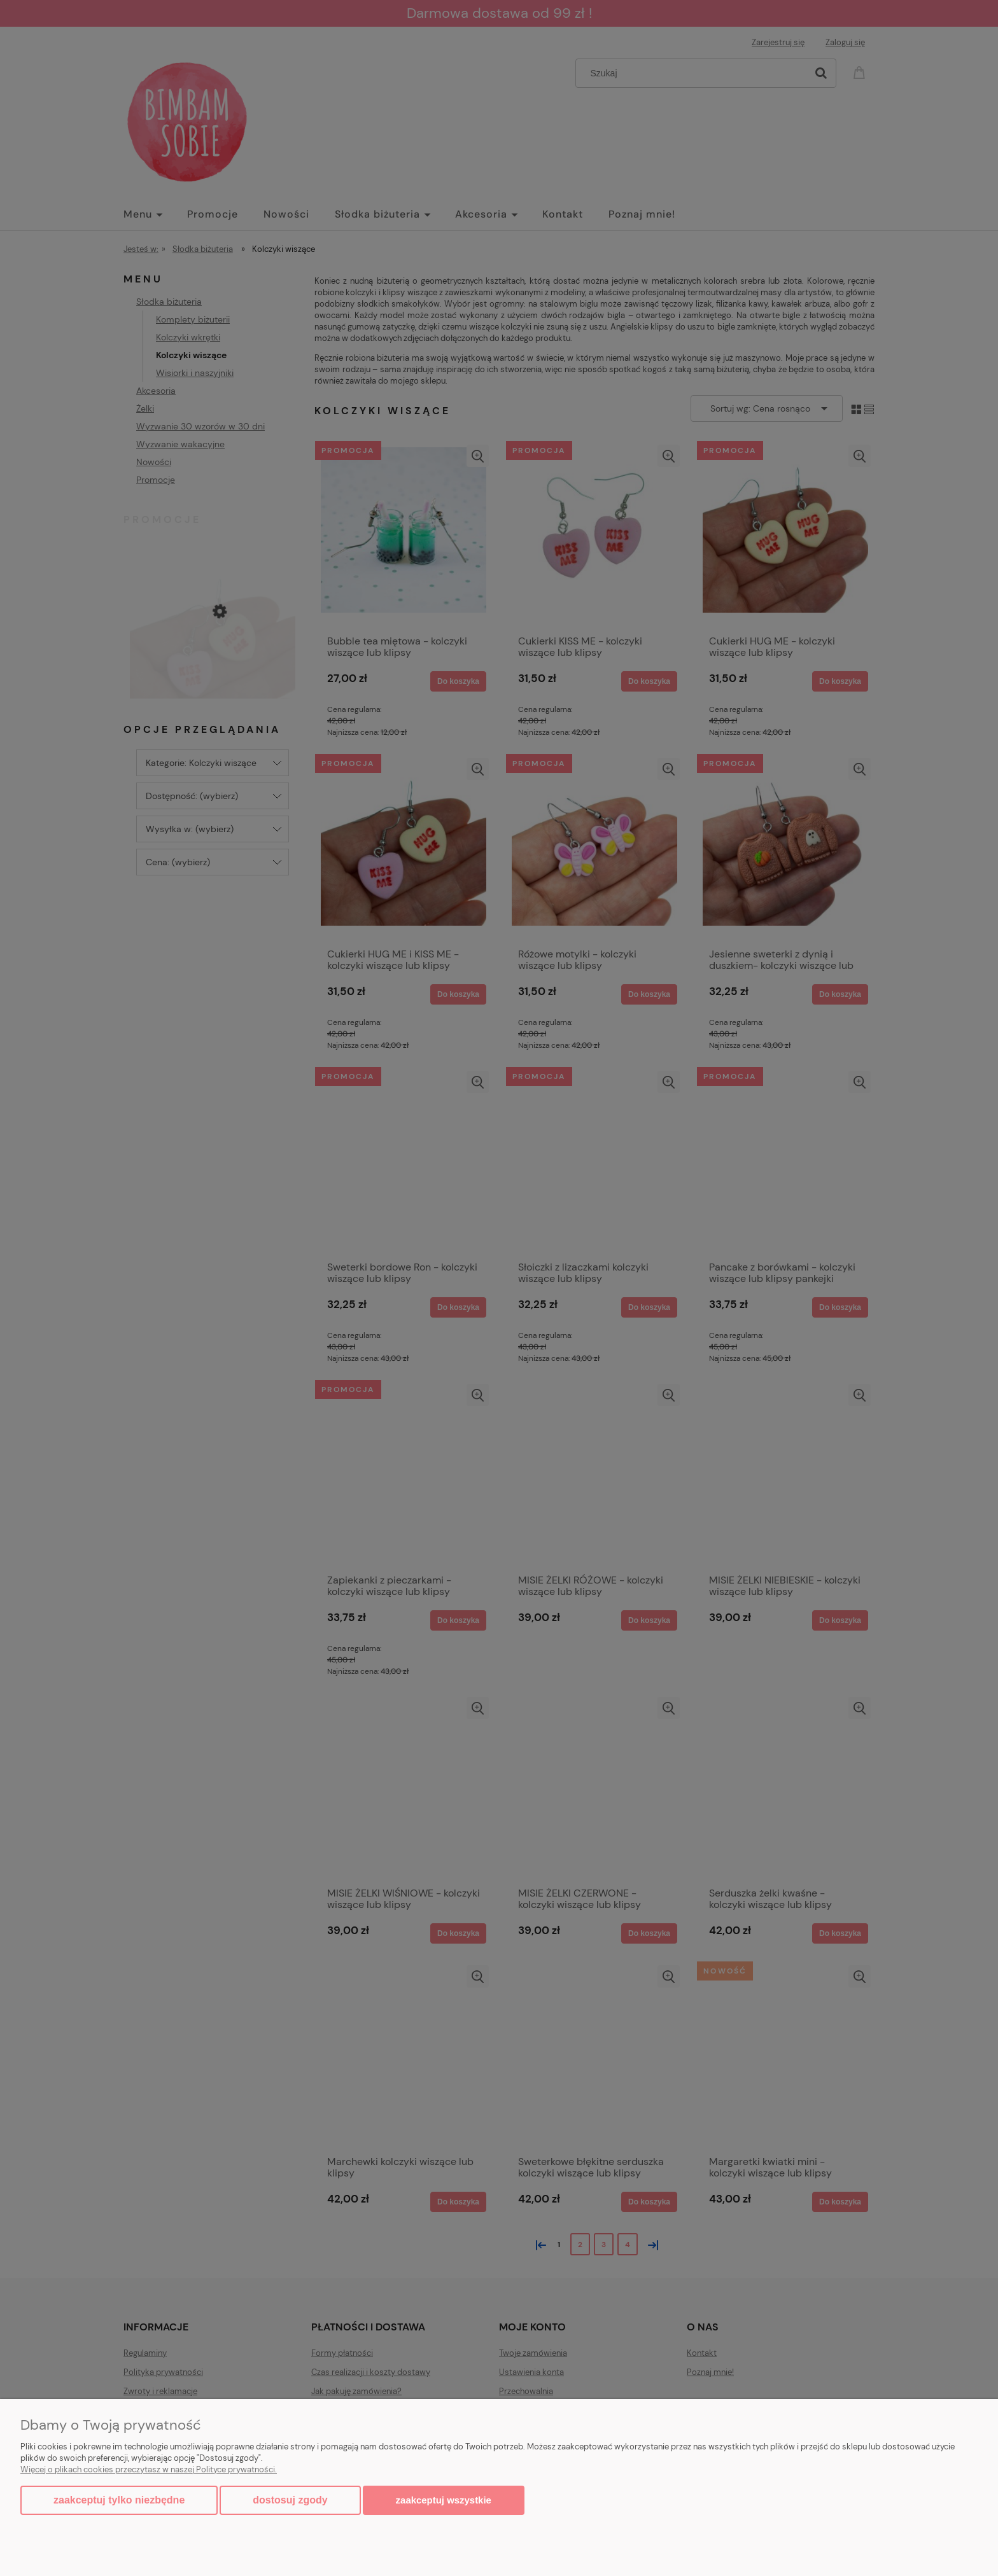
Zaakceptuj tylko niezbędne (119, 2500)
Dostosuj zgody (290, 2500)
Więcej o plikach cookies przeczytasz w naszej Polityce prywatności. (148, 2469)
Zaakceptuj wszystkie (443, 2500)
